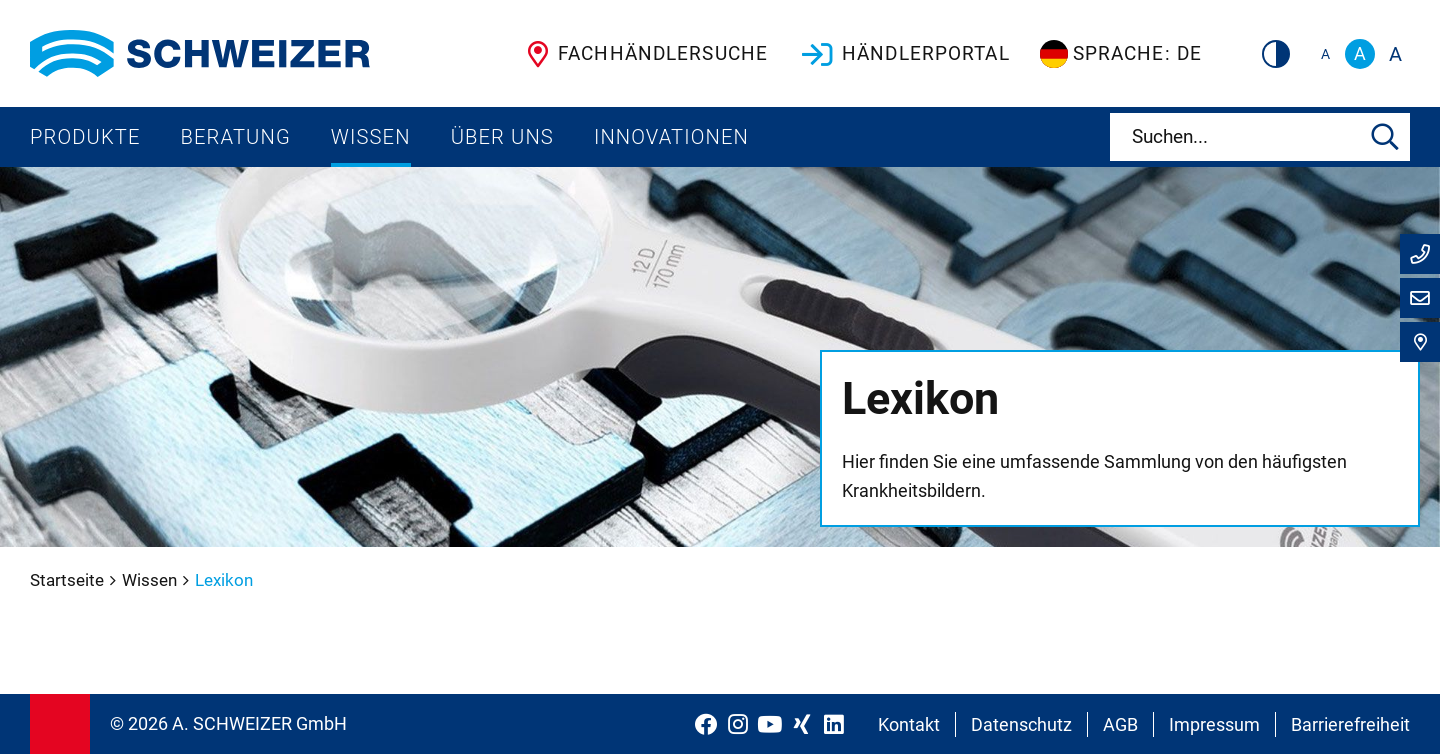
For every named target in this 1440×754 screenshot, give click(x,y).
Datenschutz (1021, 724)
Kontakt (909, 724)
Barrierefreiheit (1350, 724)
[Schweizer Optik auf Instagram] (738, 724)
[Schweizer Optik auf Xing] (802, 724)
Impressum (1214, 724)
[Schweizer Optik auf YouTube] (770, 724)
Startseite (69, 580)
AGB (1120, 724)
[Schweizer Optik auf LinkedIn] (834, 724)
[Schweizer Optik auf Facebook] (706, 724)
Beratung (236, 137)
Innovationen (671, 137)
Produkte (85, 137)
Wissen (371, 137)
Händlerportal (904, 54)
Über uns (502, 137)
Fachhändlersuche (643, 54)
